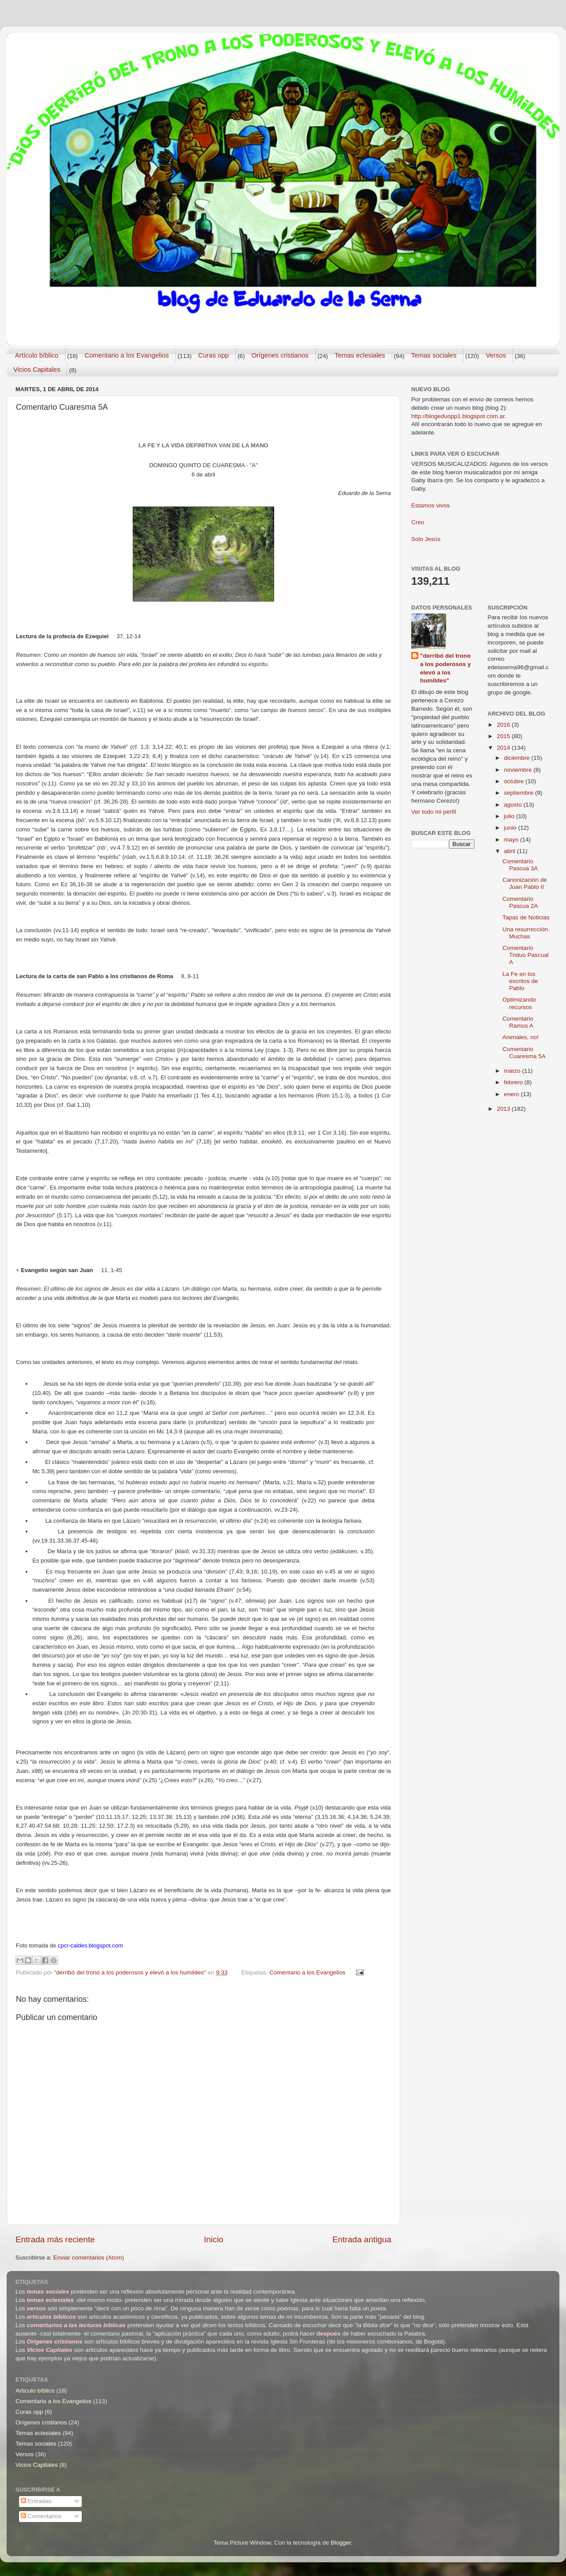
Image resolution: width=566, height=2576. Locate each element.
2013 (504, 1108)
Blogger (341, 2542)
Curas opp (213, 355)
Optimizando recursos (519, 1003)
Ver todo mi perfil (433, 811)
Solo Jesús (425, 539)
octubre (515, 781)
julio (510, 816)
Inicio (213, 2239)
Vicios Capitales (36, 369)
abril (510, 851)
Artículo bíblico (36, 355)
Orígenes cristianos (280, 355)
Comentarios (41, 2516)
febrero (514, 1082)
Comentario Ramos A (517, 1022)
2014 (504, 747)
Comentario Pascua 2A (520, 902)
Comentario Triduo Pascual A (525, 955)
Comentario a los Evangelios (126, 355)
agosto (514, 804)
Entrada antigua (362, 2239)
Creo (417, 522)
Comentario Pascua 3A (520, 865)
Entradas (36, 2501)
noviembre (519, 769)
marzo (513, 1070)
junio (511, 827)
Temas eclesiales (360, 355)
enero (512, 1094)
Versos (496, 355)
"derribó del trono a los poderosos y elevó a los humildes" (445, 668)
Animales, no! (520, 1037)
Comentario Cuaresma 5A (524, 1052)
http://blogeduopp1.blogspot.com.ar (458, 416)
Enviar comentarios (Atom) (89, 2257)
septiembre (519, 792)
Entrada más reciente (55, 2239)
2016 (504, 724)
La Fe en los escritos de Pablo (520, 981)
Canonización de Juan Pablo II (524, 883)
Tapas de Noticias (526, 917)
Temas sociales (434, 355)
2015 (504, 736)
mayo (512, 839)
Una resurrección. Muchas (526, 933)
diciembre (518, 758)
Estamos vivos (430, 505)
